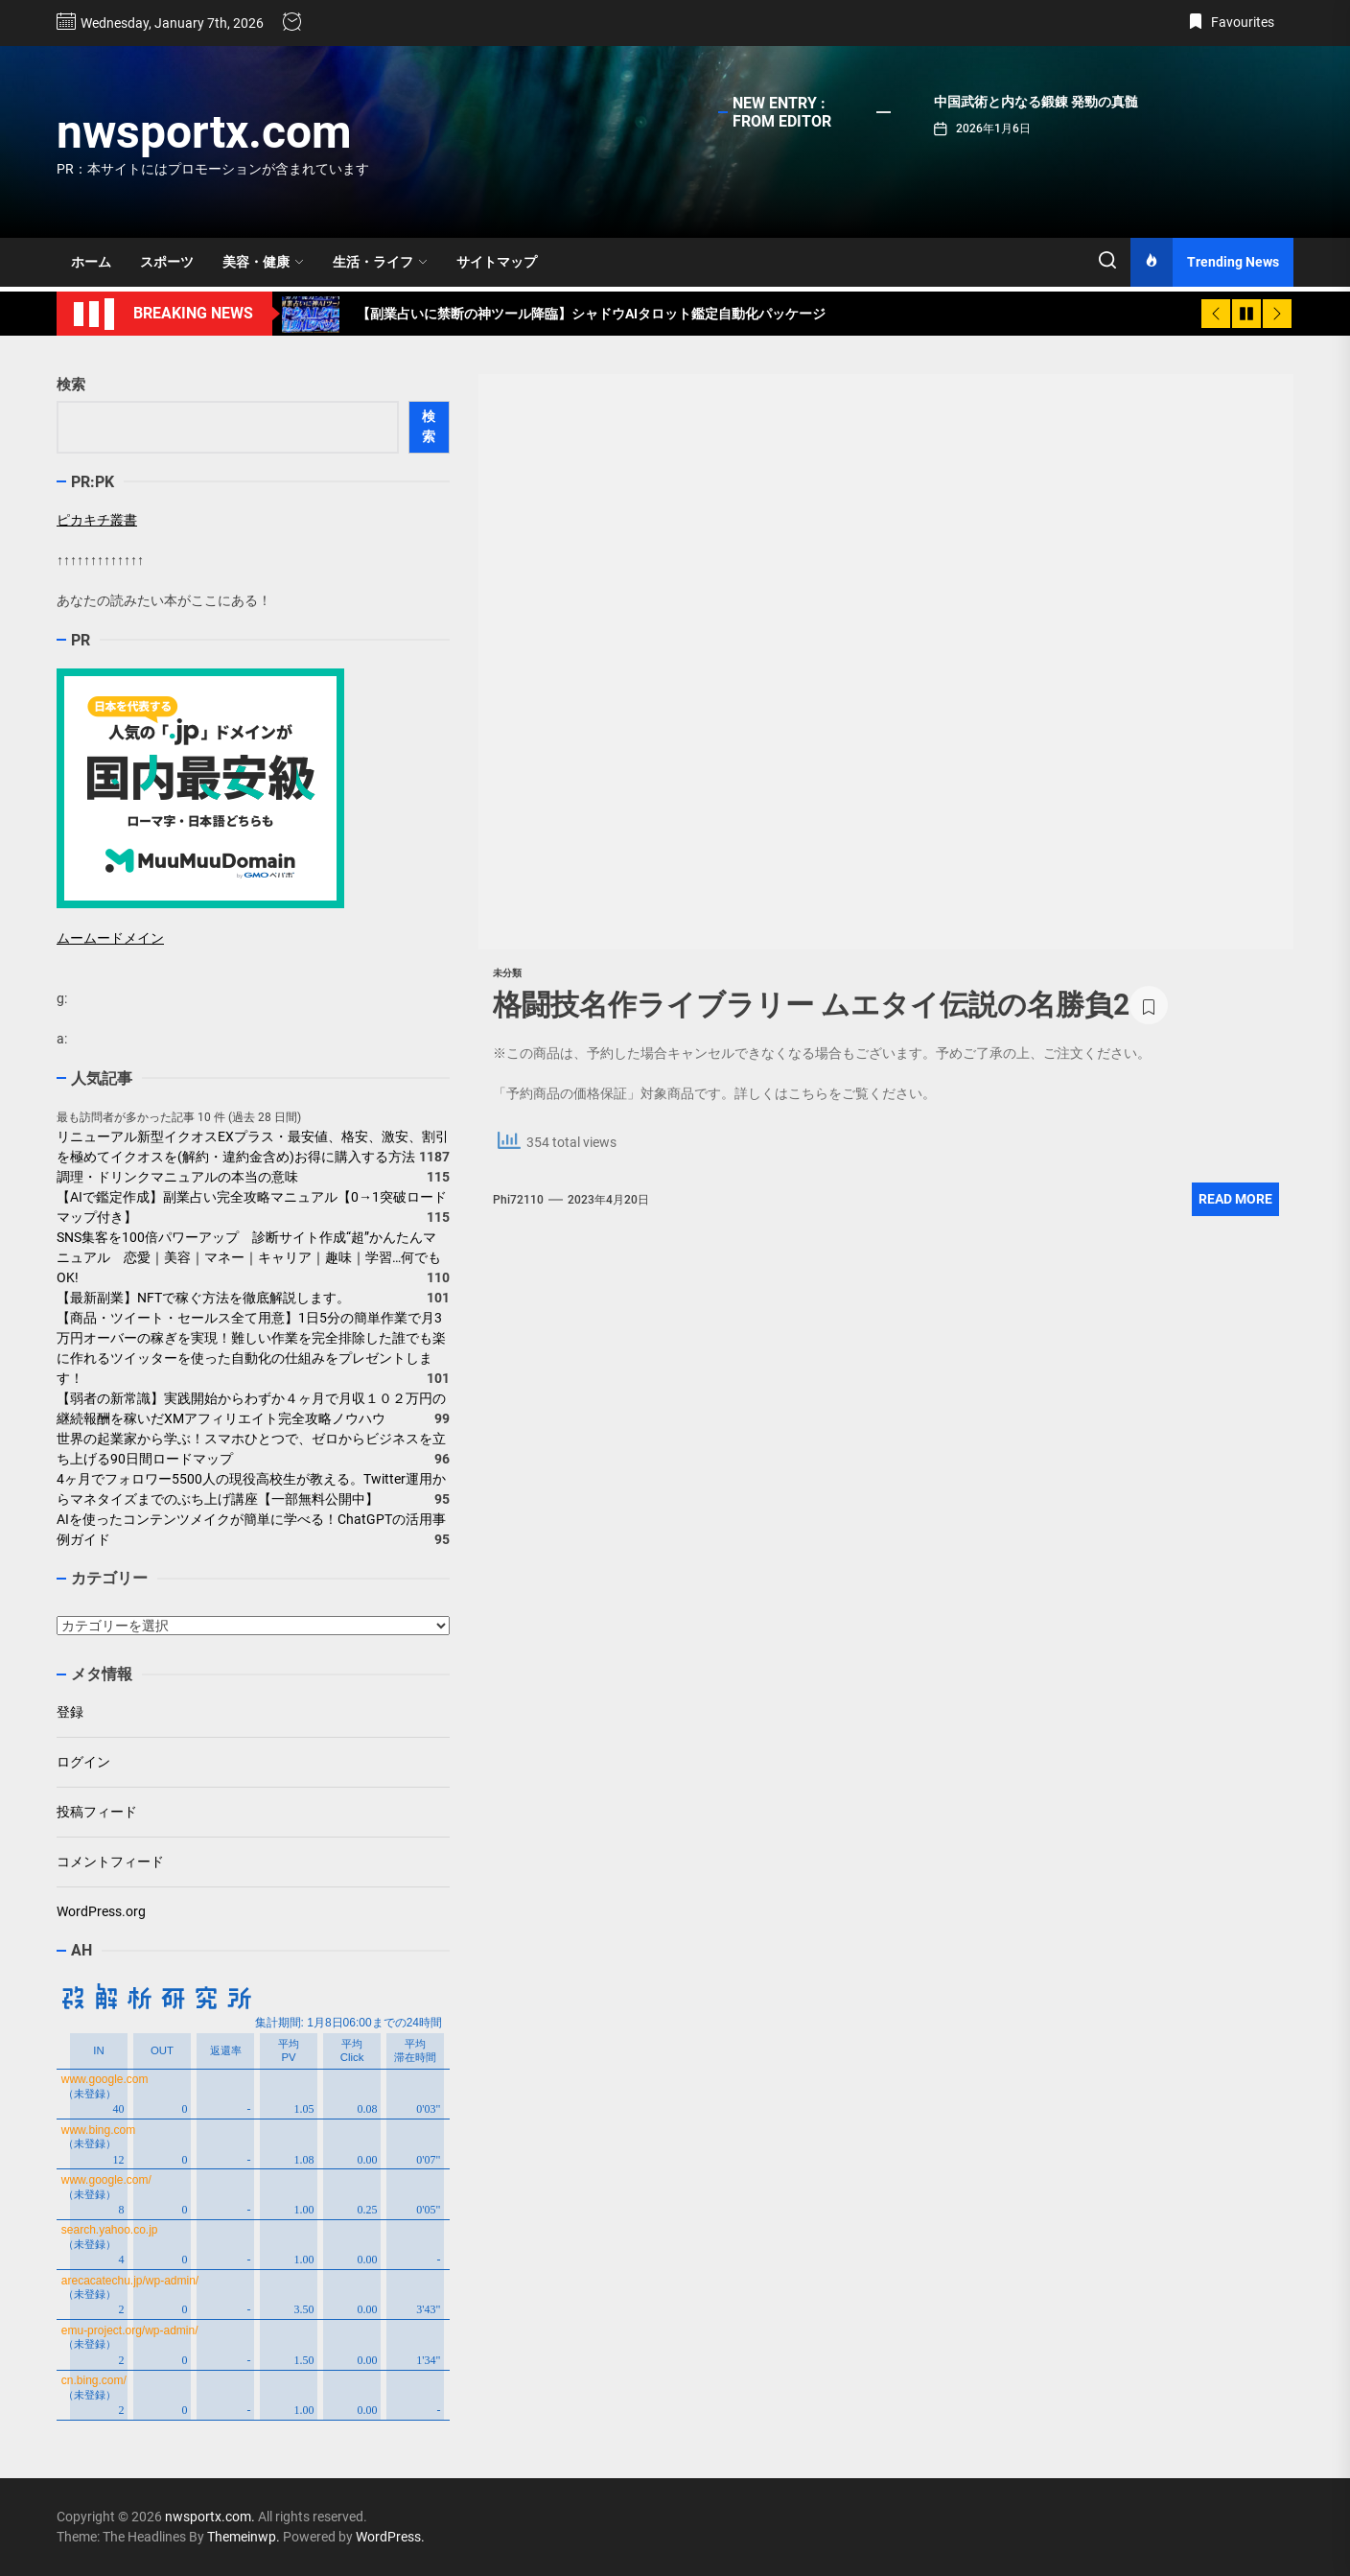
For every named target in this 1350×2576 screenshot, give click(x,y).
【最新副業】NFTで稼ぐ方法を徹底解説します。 (203, 1297)
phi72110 (518, 1199)
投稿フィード (97, 1811)
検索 (71, 384)
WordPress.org (101, 1911)
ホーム (91, 261)
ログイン (83, 1761)
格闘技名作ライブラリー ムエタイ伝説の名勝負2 (811, 1004)
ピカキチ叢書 (97, 519)
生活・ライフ (380, 261)
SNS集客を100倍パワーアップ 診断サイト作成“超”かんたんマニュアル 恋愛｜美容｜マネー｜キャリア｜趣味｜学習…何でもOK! (249, 1257)
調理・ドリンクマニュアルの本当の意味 (177, 1176)
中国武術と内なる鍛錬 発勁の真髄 (1036, 101)
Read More (1235, 1198)
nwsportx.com (204, 132)
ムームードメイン (110, 938)
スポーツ (167, 261)
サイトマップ (496, 261)
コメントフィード (110, 1861)
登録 (70, 1712)
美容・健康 (263, 261)
